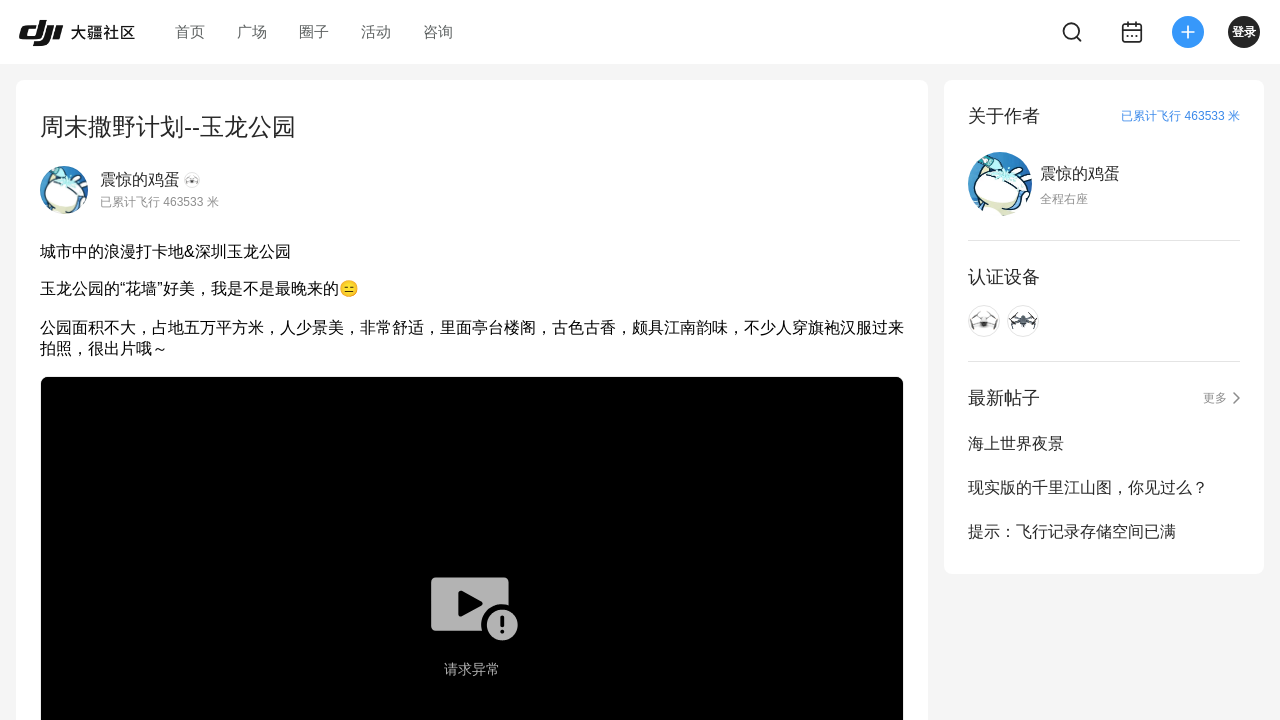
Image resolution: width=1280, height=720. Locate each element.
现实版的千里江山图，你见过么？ (1088, 487)
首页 (190, 31)
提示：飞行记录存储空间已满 (1072, 531)
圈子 (314, 31)
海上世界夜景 (1016, 443)
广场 (252, 31)
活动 (376, 31)
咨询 (438, 31)
